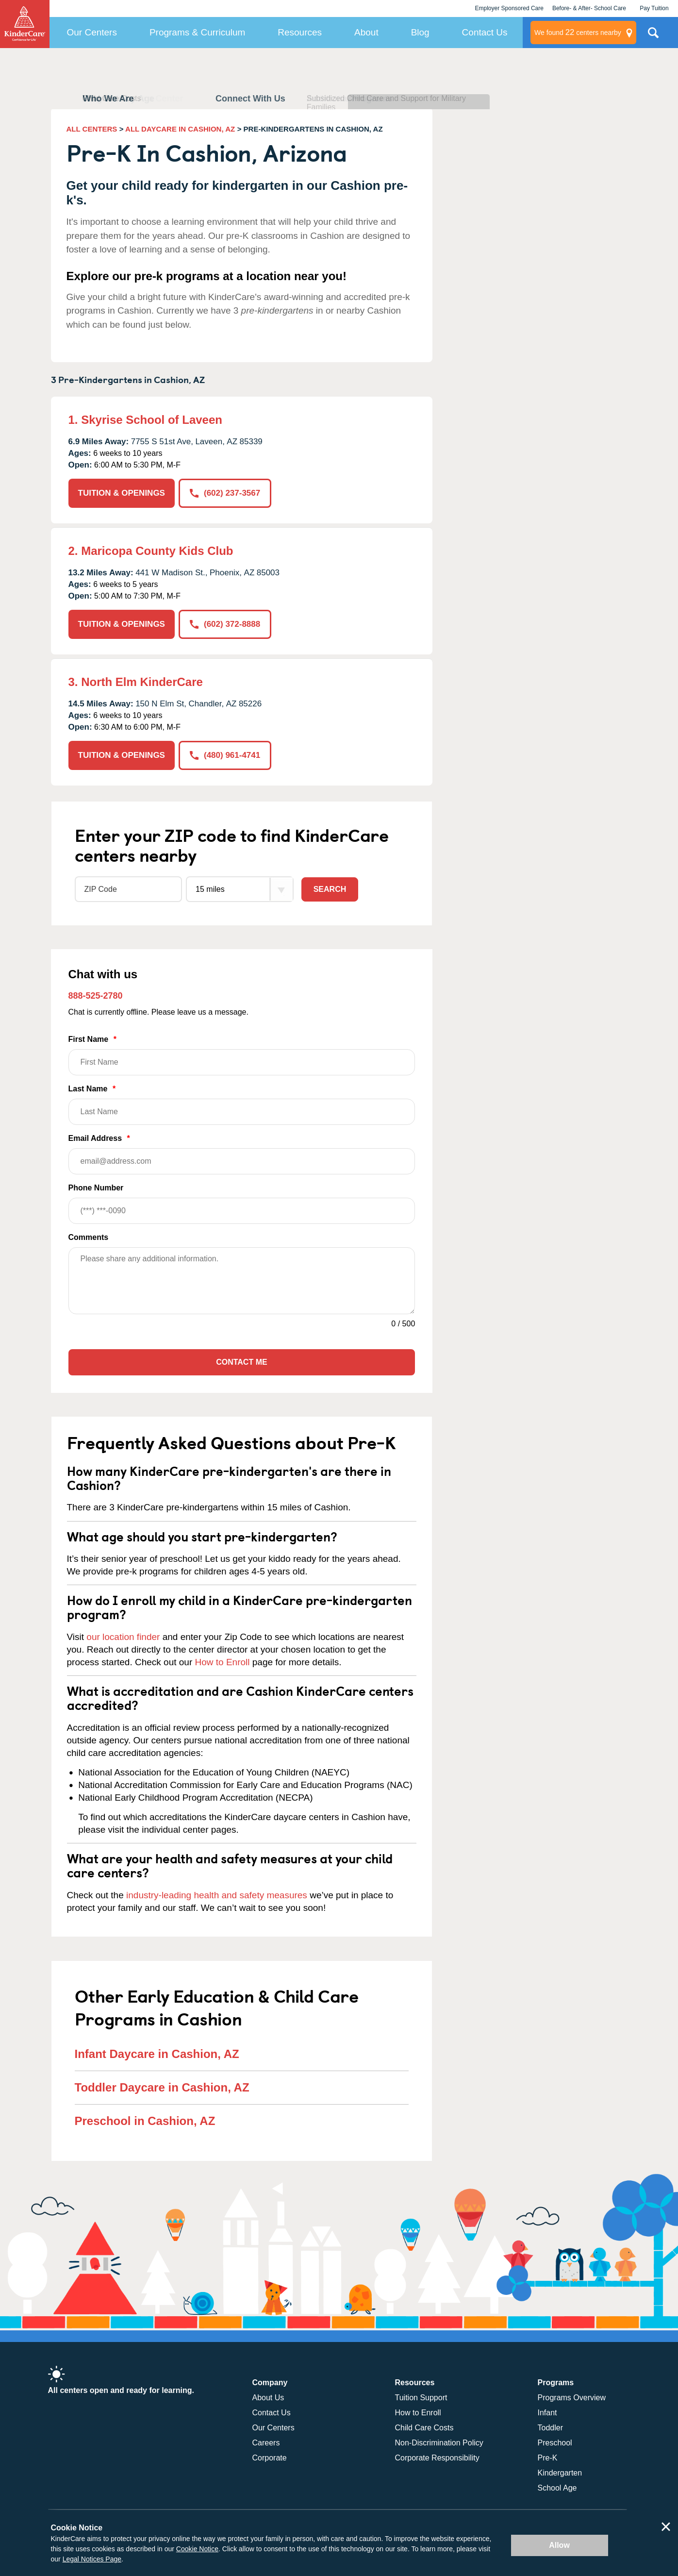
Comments (88, 1237)
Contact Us (485, 32)
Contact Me (241, 1362)
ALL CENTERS (91, 129)
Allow (559, 2545)
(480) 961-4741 (225, 755)
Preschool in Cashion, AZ (145, 2120)
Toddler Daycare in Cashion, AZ (162, 2087)
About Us (268, 2397)
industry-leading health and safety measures (216, 1895)
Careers (266, 2443)
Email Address (241, 1154)
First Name (241, 1055)
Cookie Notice (197, 2549)
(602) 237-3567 (225, 493)
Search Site (653, 36)
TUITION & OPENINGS (121, 493)
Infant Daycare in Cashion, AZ (157, 2053)
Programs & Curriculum (197, 32)
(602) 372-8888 (225, 624)
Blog (420, 32)
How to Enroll (222, 1662)
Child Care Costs (424, 2428)
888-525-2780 (95, 996)
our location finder (123, 1637)
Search (330, 889)
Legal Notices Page (92, 2559)
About (366, 32)
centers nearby (577, 32)
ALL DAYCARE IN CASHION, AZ (180, 129)
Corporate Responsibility (437, 2458)
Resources (300, 32)
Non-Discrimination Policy (439, 2443)
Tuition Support (421, 2397)
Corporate (269, 2458)
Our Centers (91, 32)
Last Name (241, 1105)
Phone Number (241, 1204)
